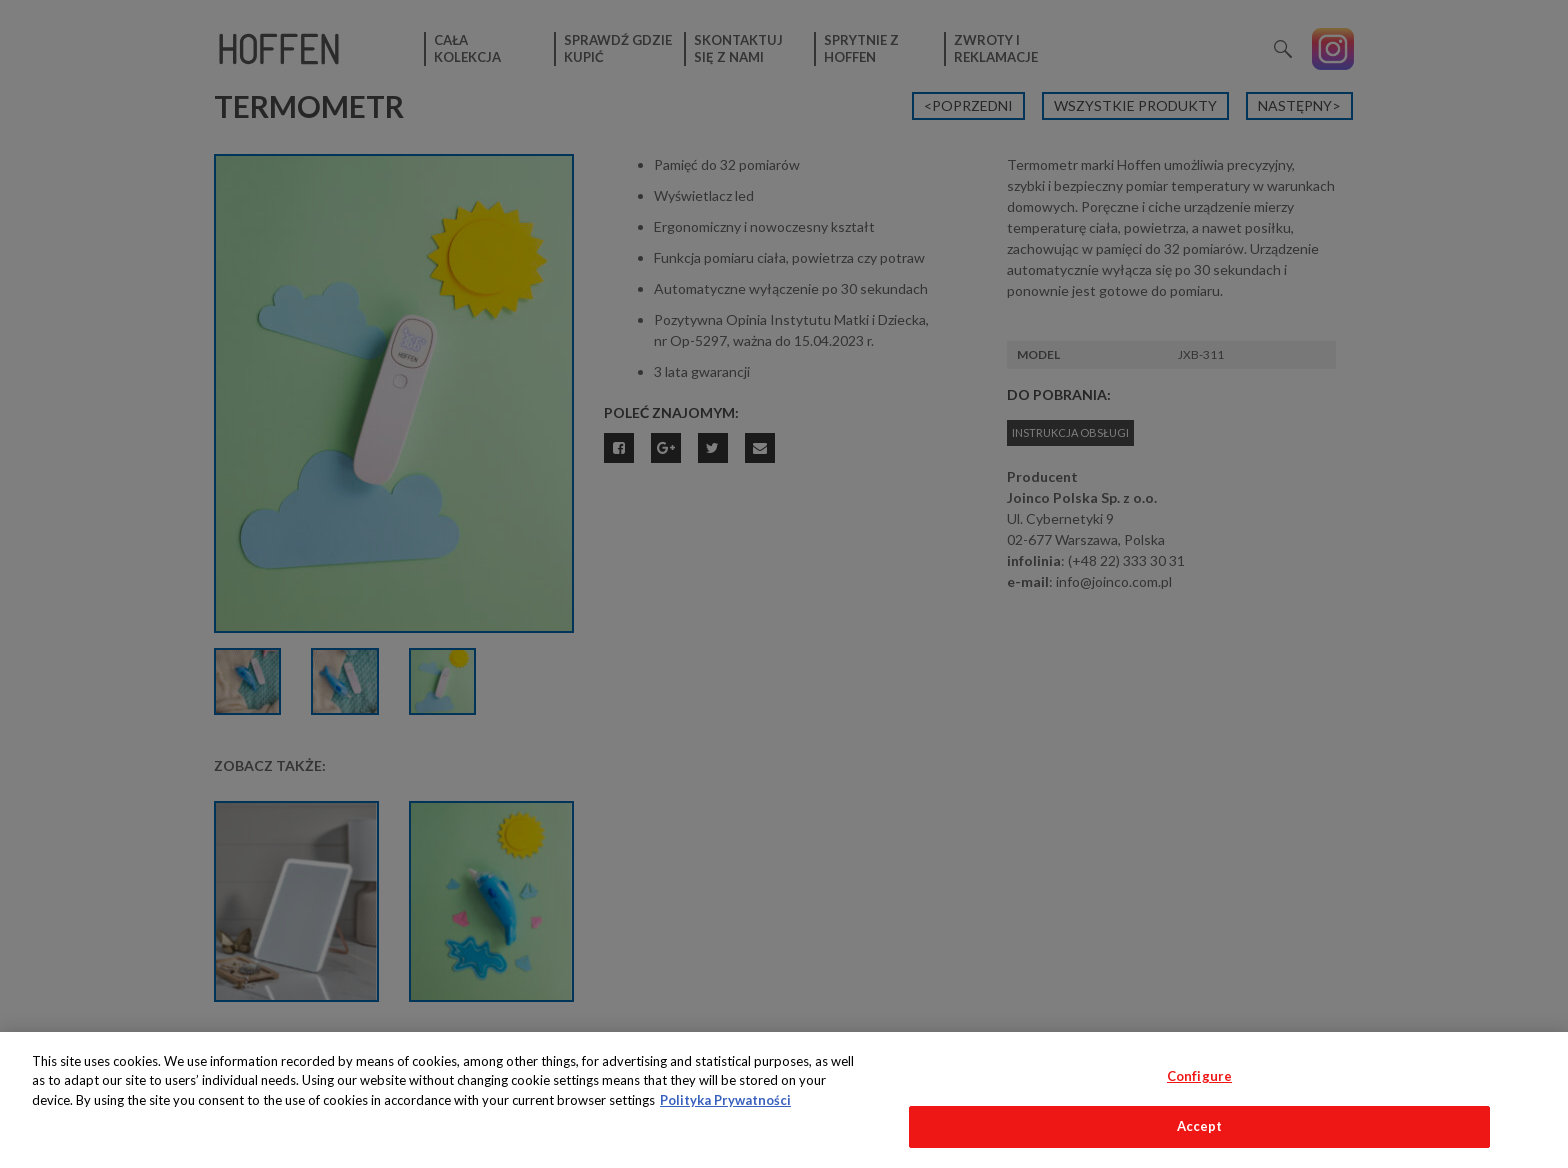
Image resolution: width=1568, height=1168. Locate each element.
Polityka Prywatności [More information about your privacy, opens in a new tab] (725, 1100)
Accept (1200, 1126)
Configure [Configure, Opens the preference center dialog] (1199, 1076)
